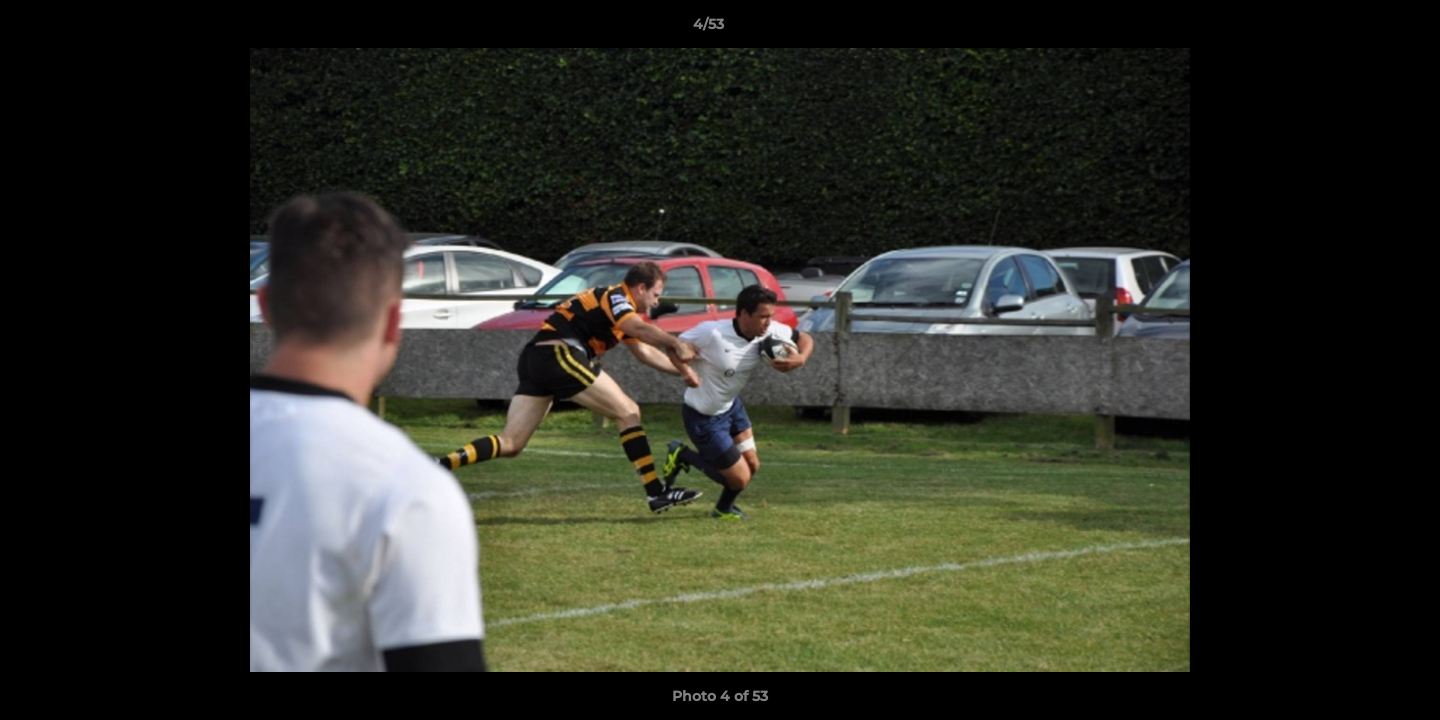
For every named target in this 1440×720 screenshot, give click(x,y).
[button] (1356, 29)
